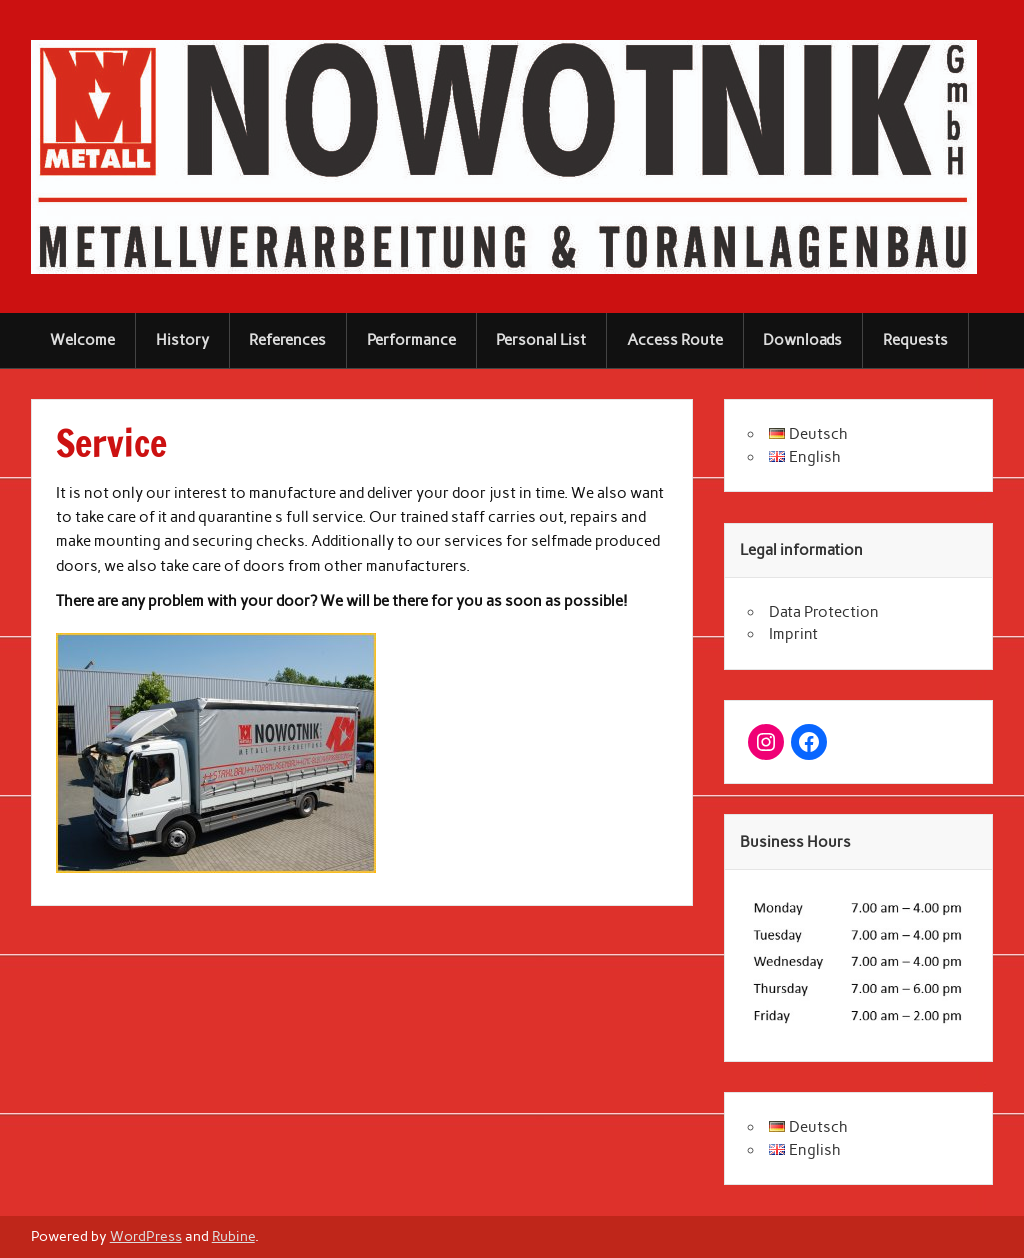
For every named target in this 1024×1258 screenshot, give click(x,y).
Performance (411, 340)
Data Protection (824, 612)
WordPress (146, 1236)
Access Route (675, 340)
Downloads (802, 340)
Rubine (233, 1236)
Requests (915, 340)
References (287, 340)
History (182, 340)
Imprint (793, 634)
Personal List (541, 340)
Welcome (82, 340)
